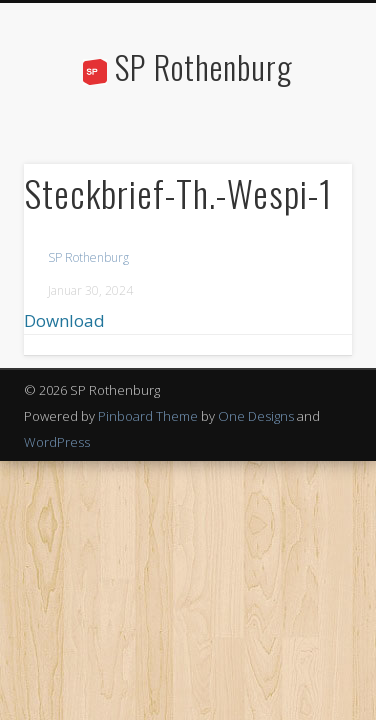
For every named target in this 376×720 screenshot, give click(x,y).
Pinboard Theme (148, 416)
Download (64, 320)
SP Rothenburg (204, 66)
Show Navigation (303, 179)
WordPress (57, 442)
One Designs (256, 416)
